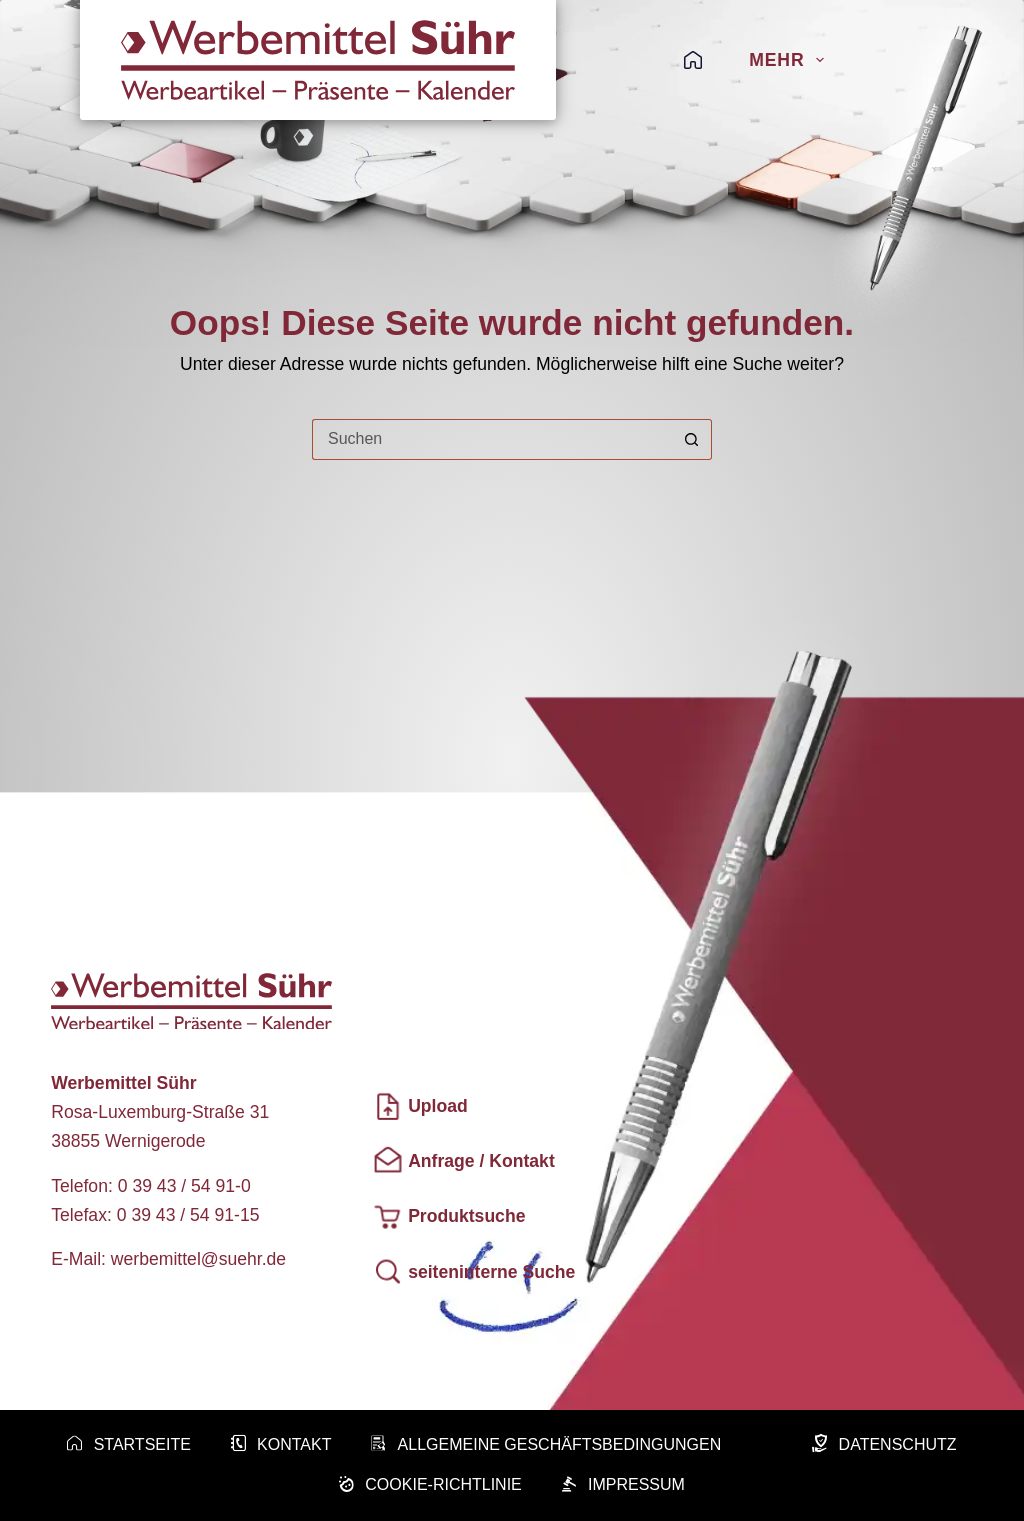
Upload (420, 1106)
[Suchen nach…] (491, 439)
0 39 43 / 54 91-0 (184, 1186)
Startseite (128, 1445)
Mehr (786, 60)
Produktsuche (449, 1216)
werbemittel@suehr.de (198, 1259)
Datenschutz (884, 1445)
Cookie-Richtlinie (430, 1486)
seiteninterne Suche (474, 1271)
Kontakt (281, 1445)
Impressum (623, 1486)
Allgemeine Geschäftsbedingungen (546, 1445)
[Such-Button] (691, 439)
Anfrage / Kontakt (463, 1161)
